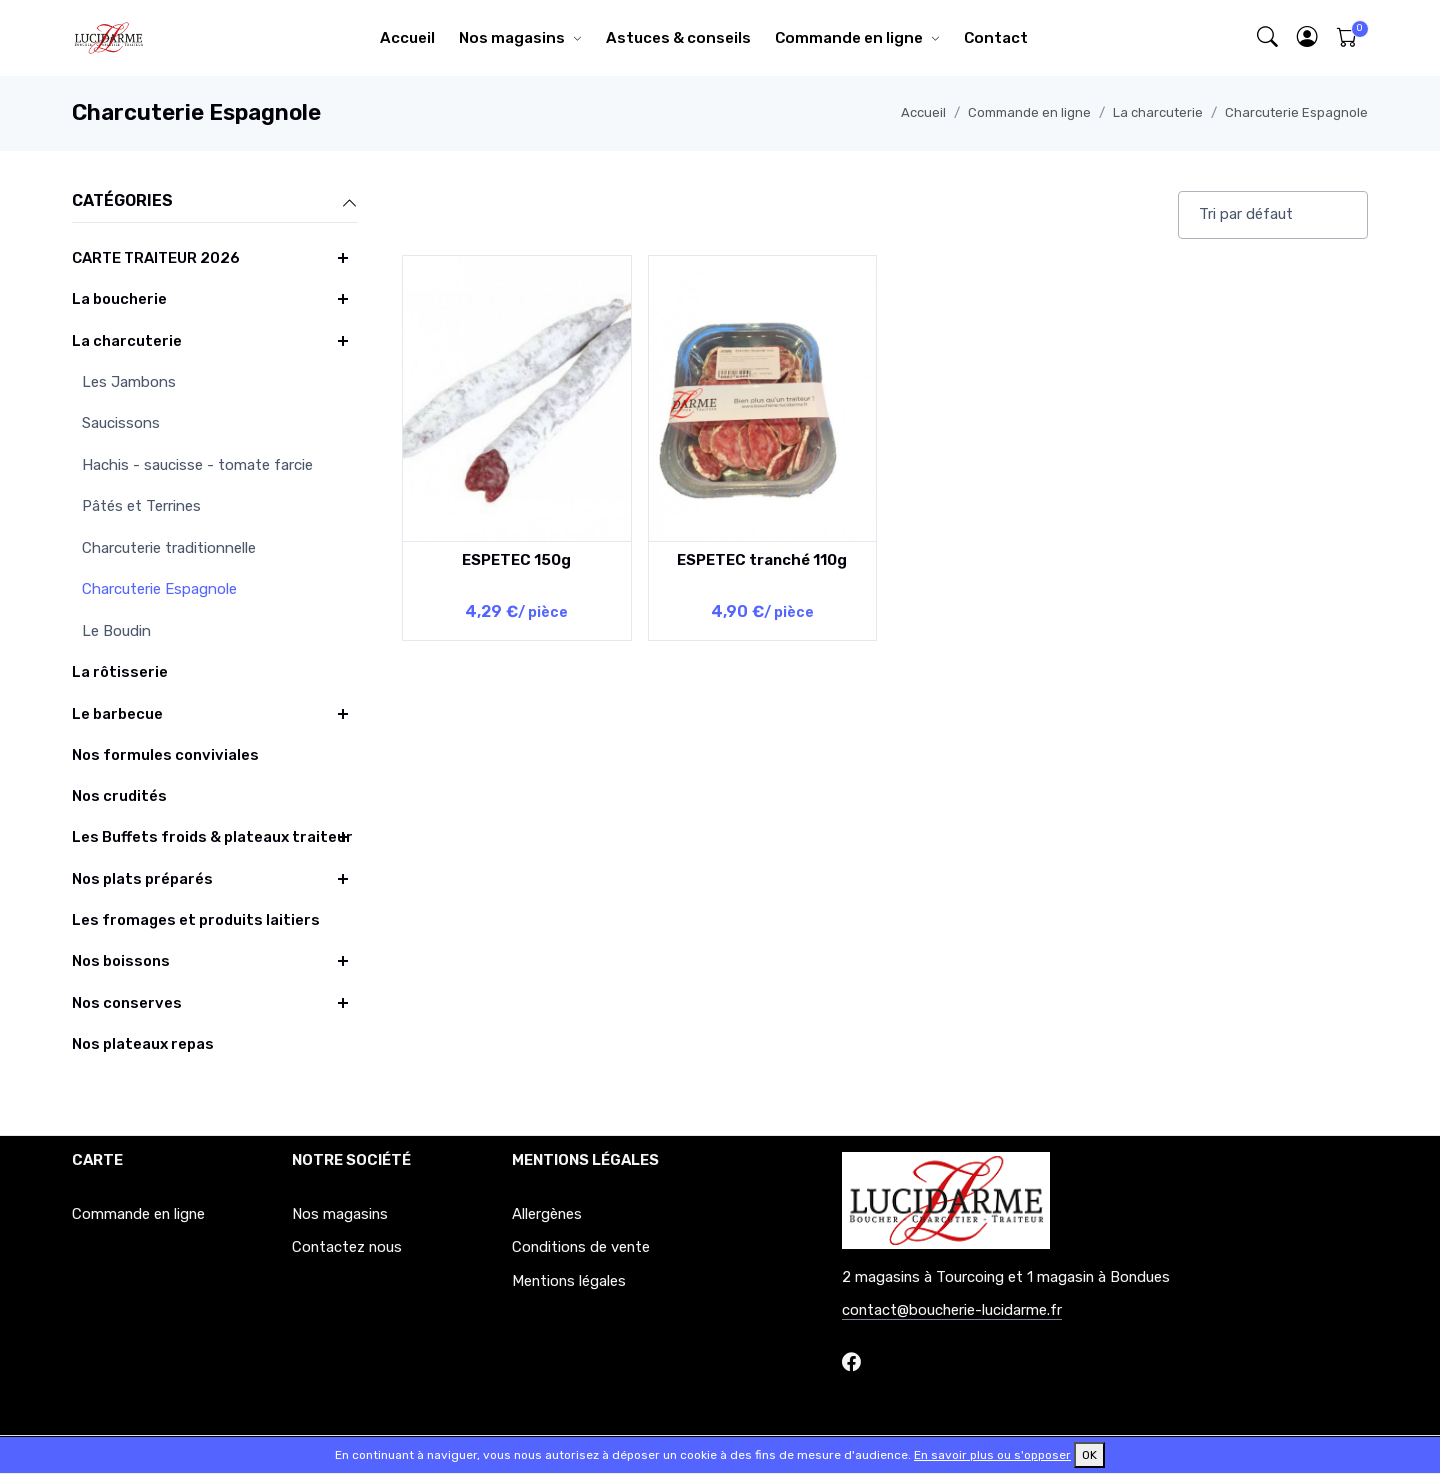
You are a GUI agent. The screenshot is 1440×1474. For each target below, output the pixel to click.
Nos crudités (119, 796)
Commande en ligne (849, 38)
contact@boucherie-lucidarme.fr (952, 1310)
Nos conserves (127, 1003)
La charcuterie (1158, 112)
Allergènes (547, 1214)
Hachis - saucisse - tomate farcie (197, 465)
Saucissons (121, 423)
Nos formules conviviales (165, 755)
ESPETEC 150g (516, 560)
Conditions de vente (581, 1247)
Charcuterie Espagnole (1296, 112)
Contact (996, 38)
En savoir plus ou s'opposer (992, 1455)
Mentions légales (569, 1281)
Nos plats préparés (142, 879)
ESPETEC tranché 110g (762, 560)
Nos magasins (512, 38)
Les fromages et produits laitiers (196, 920)
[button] (1308, 38)
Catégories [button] (215, 202)
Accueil (407, 38)
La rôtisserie (120, 672)
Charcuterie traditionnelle (169, 548)
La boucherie (119, 299)
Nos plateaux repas (143, 1044)
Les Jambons (129, 382)
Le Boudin (116, 631)
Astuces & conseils (678, 38)
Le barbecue (117, 714)
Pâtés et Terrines (141, 506)
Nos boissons (121, 961)
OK (1089, 1455)
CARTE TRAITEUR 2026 (156, 258)
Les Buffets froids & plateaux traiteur (212, 837)
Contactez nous (347, 1247)
